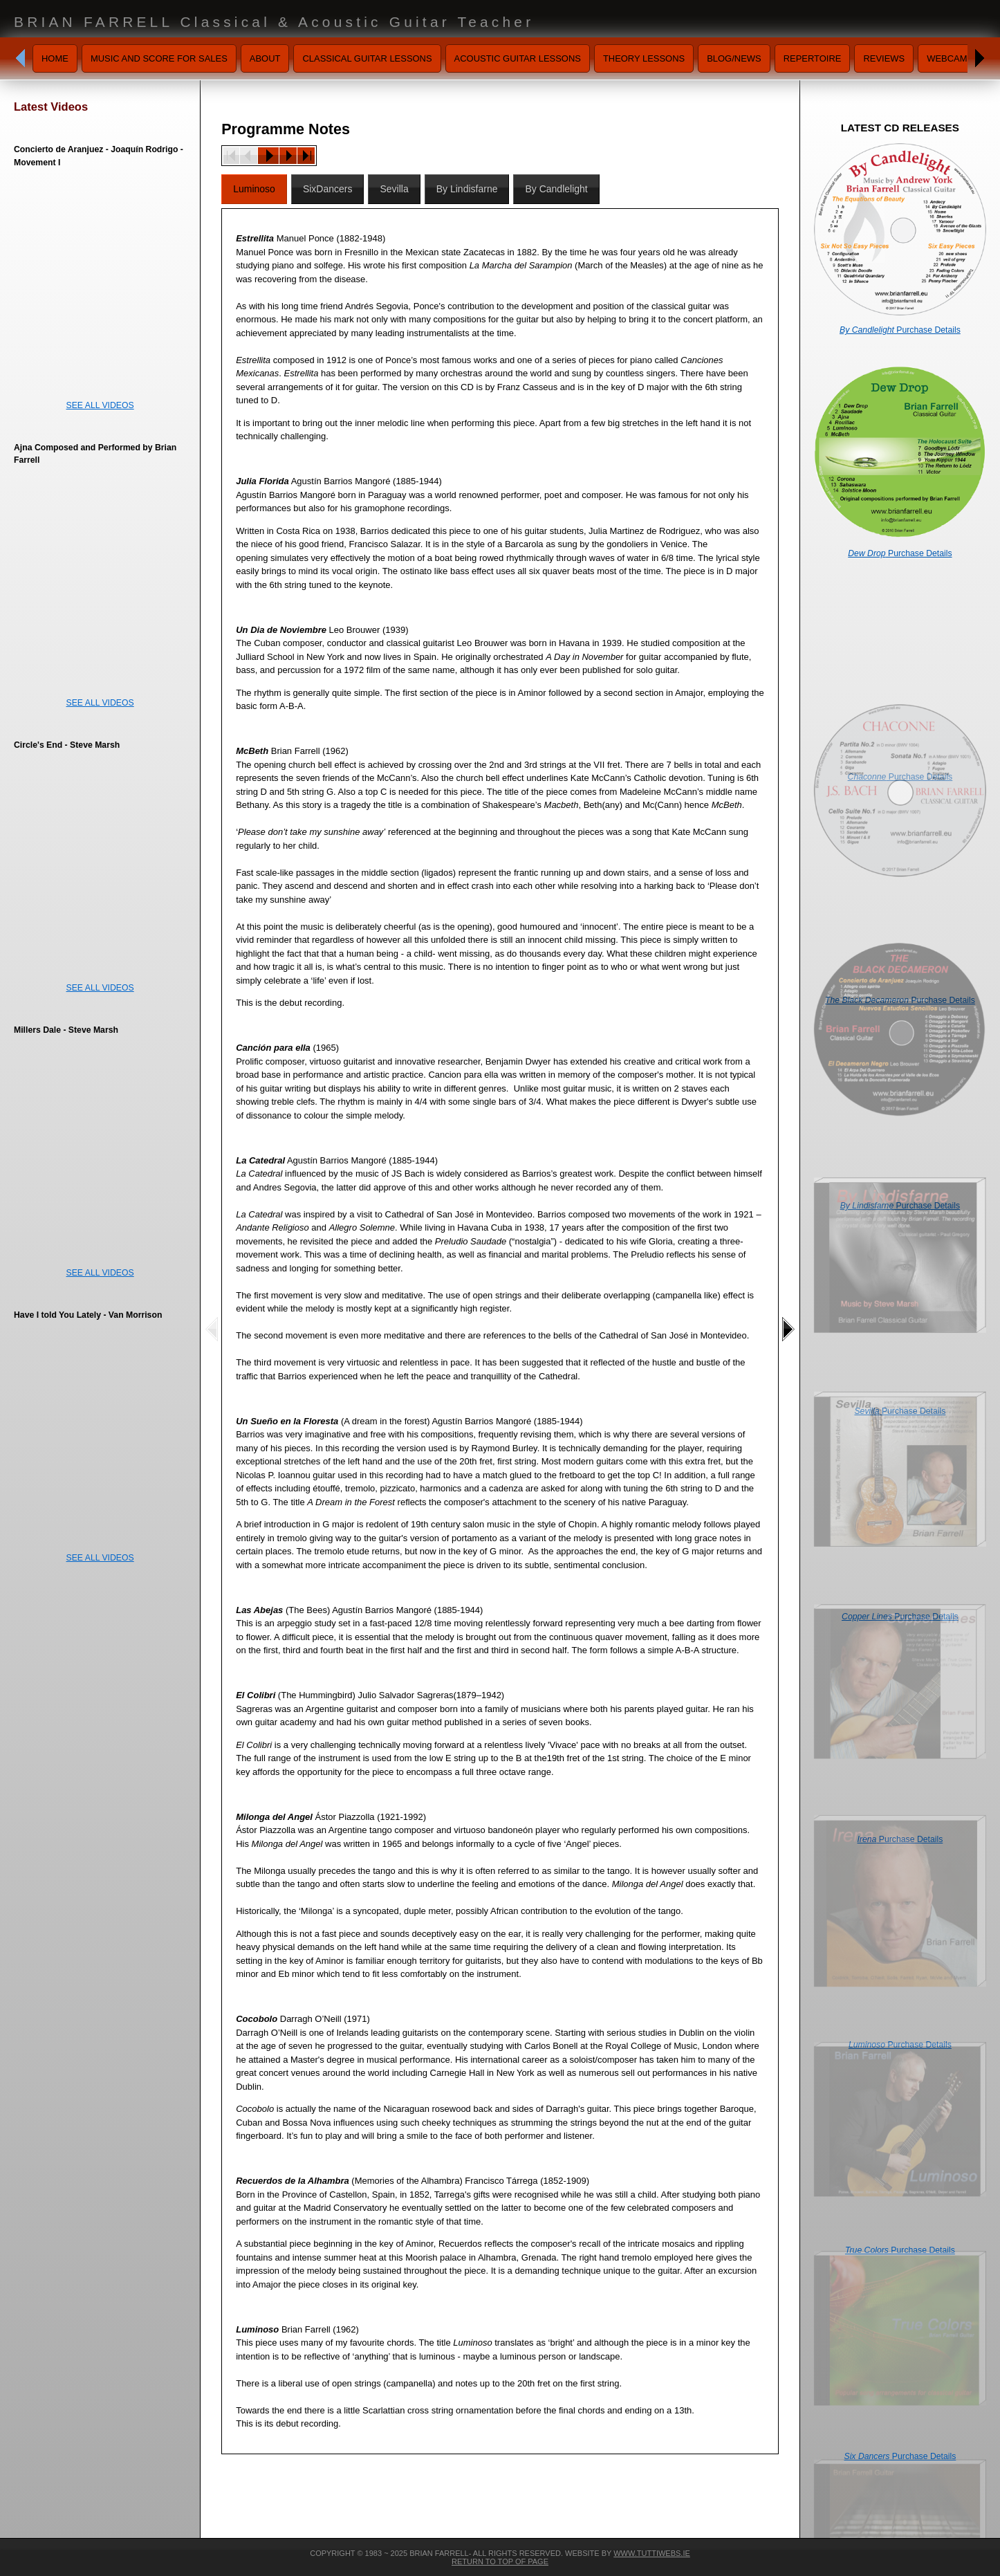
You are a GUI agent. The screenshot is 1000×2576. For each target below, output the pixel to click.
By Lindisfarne (467, 188)
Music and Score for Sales (159, 58)
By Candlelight (556, 188)
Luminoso (254, 188)
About (265, 58)
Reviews (884, 58)
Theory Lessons (644, 58)
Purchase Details (900, 330)
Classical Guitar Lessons (367, 58)
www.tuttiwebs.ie (651, 2553)
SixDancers (328, 188)
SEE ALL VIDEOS (100, 405)
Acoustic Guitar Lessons (517, 58)
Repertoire (813, 58)
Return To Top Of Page (500, 2561)
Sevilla (394, 188)
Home (54, 58)
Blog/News (734, 58)
